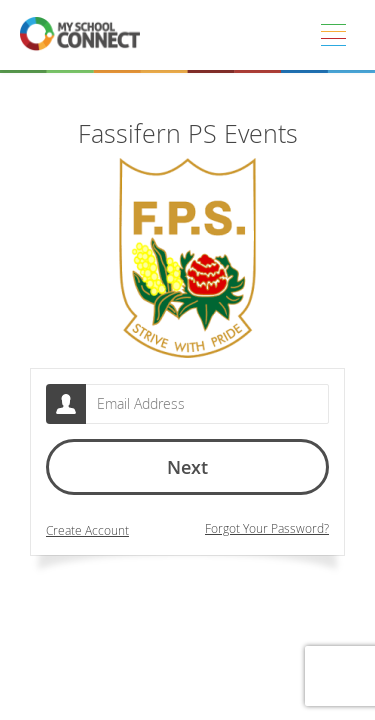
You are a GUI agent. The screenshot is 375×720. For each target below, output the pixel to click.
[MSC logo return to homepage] (80, 35)
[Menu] (333, 35)
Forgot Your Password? (267, 528)
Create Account (87, 530)
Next (187, 467)
